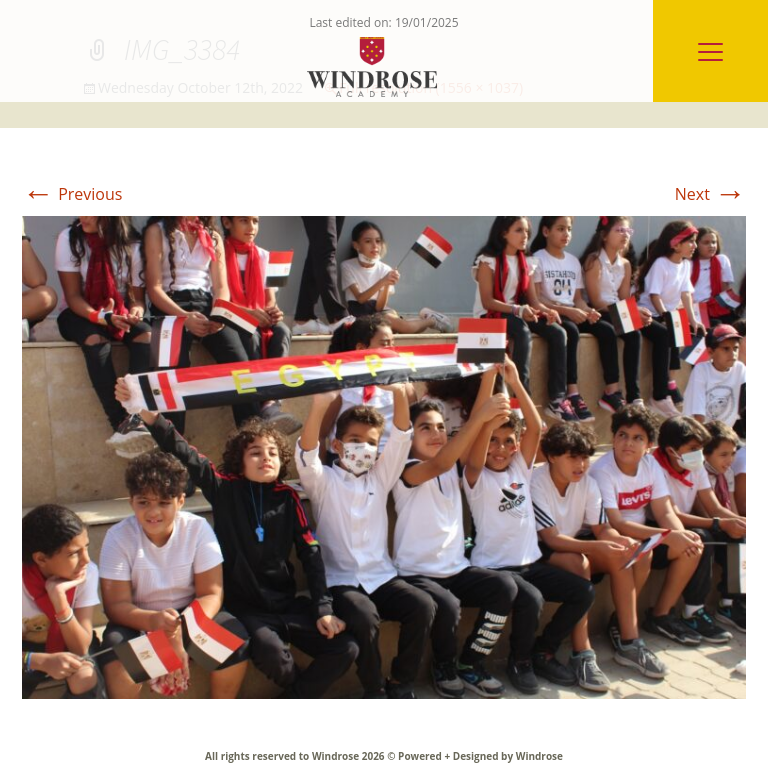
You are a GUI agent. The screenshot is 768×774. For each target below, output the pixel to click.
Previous (72, 194)
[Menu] (710, 51)
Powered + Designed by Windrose (479, 756)
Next (710, 194)
